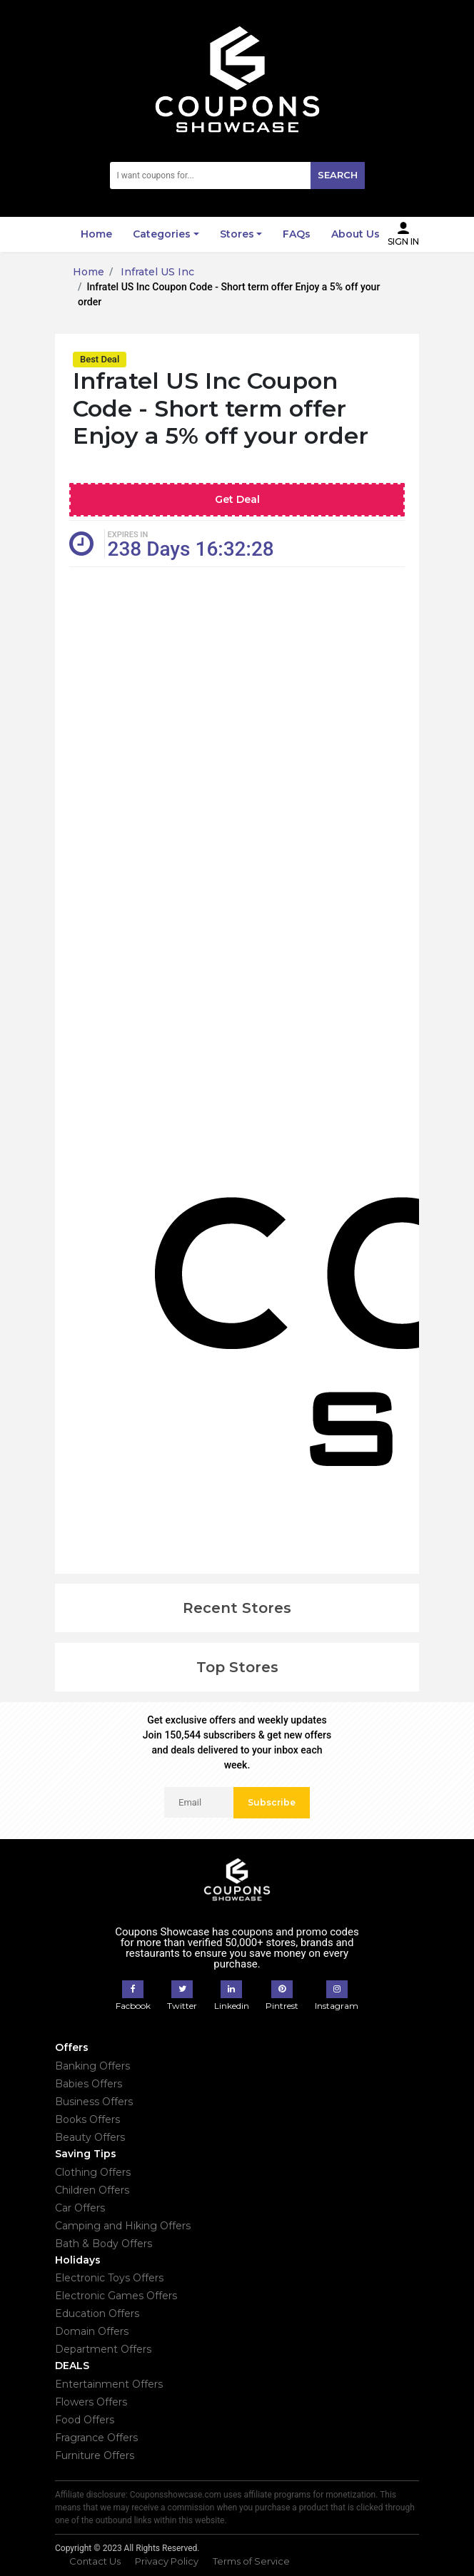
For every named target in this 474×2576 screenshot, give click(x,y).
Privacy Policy (166, 2561)
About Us (355, 234)
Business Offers (94, 2101)
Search (338, 174)
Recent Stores (237, 1608)
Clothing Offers (93, 2172)
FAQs (297, 234)
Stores (237, 234)
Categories (162, 234)
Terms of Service (251, 2561)
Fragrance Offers (96, 2437)
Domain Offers (91, 2331)
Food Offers (84, 2419)
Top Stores (237, 1667)
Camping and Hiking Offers (123, 2225)
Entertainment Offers (109, 2384)
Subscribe (272, 1802)
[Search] (237, 175)
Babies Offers (88, 2083)
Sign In (403, 233)
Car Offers (80, 2207)
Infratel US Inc (156, 271)
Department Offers (103, 2349)
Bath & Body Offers (103, 2243)
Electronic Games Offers (116, 2295)
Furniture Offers (94, 2455)
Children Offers (92, 2190)
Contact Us (95, 2561)
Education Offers (97, 2313)
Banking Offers (92, 2066)
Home (96, 234)
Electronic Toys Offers (109, 2277)
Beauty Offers (90, 2137)
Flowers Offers (91, 2402)
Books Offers (87, 2119)
